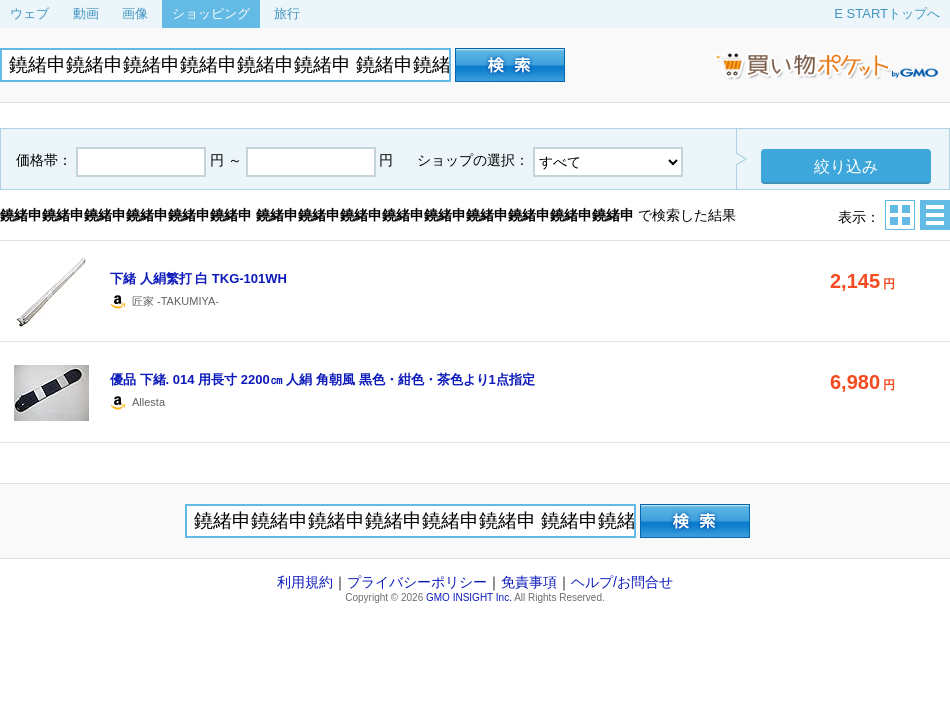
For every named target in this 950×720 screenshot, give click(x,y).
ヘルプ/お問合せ (622, 582)
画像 (135, 13)
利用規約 (305, 582)
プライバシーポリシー (417, 582)
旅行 (287, 13)
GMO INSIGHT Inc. (469, 597)
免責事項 (529, 582)
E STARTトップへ (887, 13)
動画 (86, 13)
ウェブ (29, 13)
